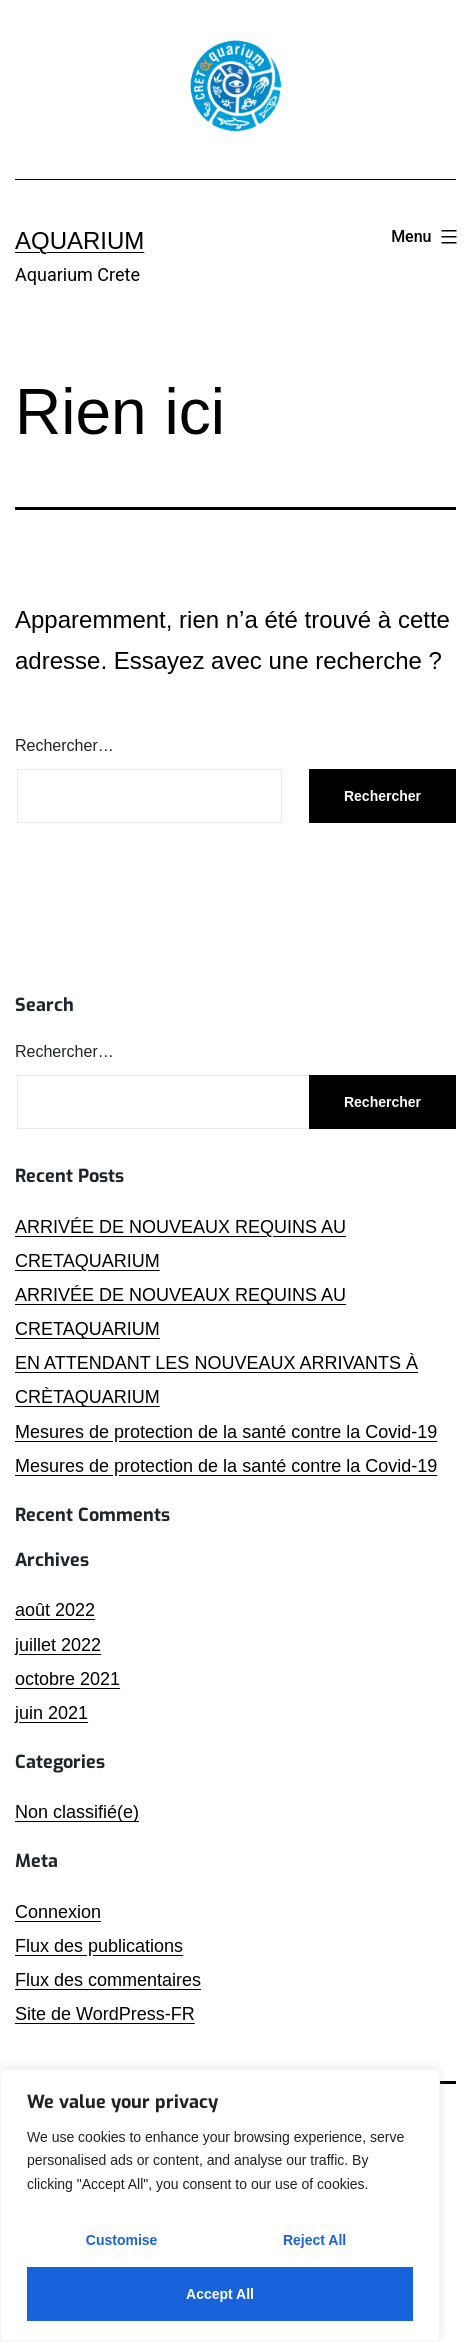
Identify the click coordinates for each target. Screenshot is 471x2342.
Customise (122, 2240)
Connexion (58, 1912)
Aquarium (79, 240)
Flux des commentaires (108, 1980)
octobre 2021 (67, 1679)
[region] (220, 2205)
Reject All (314, 2240)
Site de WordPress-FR (105, 2014)
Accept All (220, 2294)
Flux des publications (99, 1946)
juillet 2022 (58, 1645)
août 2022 (55, 1610)
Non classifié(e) (77, 1812)
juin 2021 (51, 1713)
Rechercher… (64, 745)
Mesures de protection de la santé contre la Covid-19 (226, 1432)
